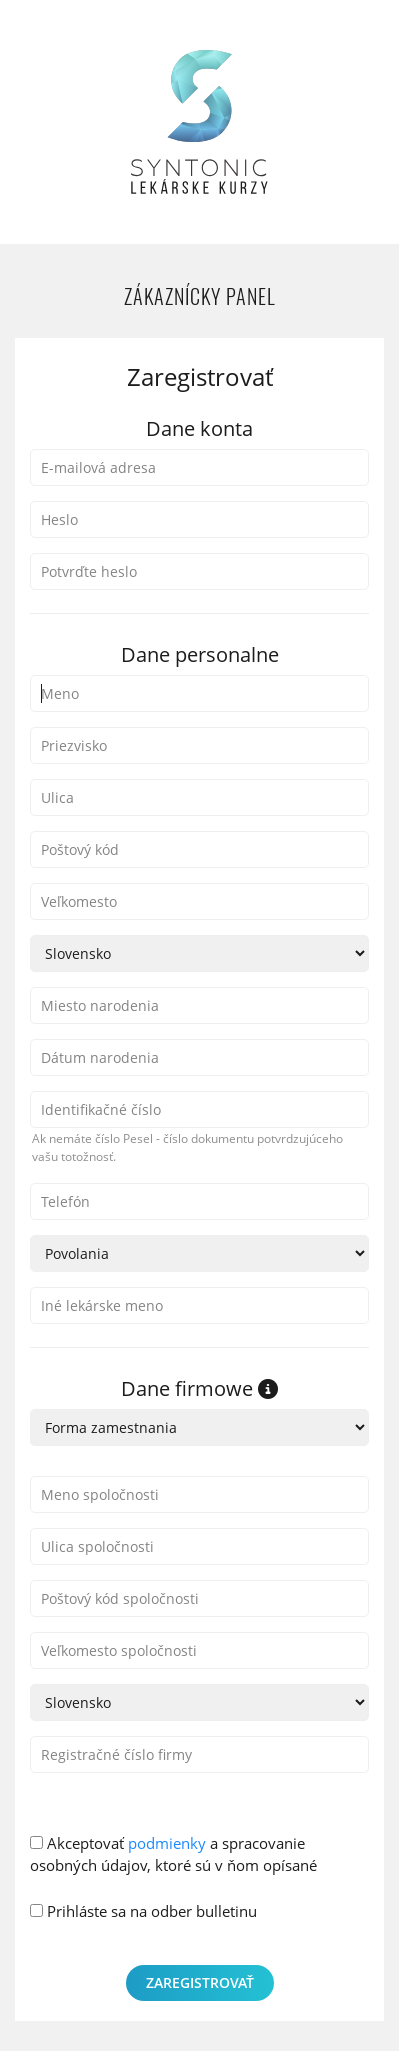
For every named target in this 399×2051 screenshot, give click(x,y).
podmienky (167, 1843)
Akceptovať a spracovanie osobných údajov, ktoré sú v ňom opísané (173, 1854)
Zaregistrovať (200, 1982)
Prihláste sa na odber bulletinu (143, 1911)
